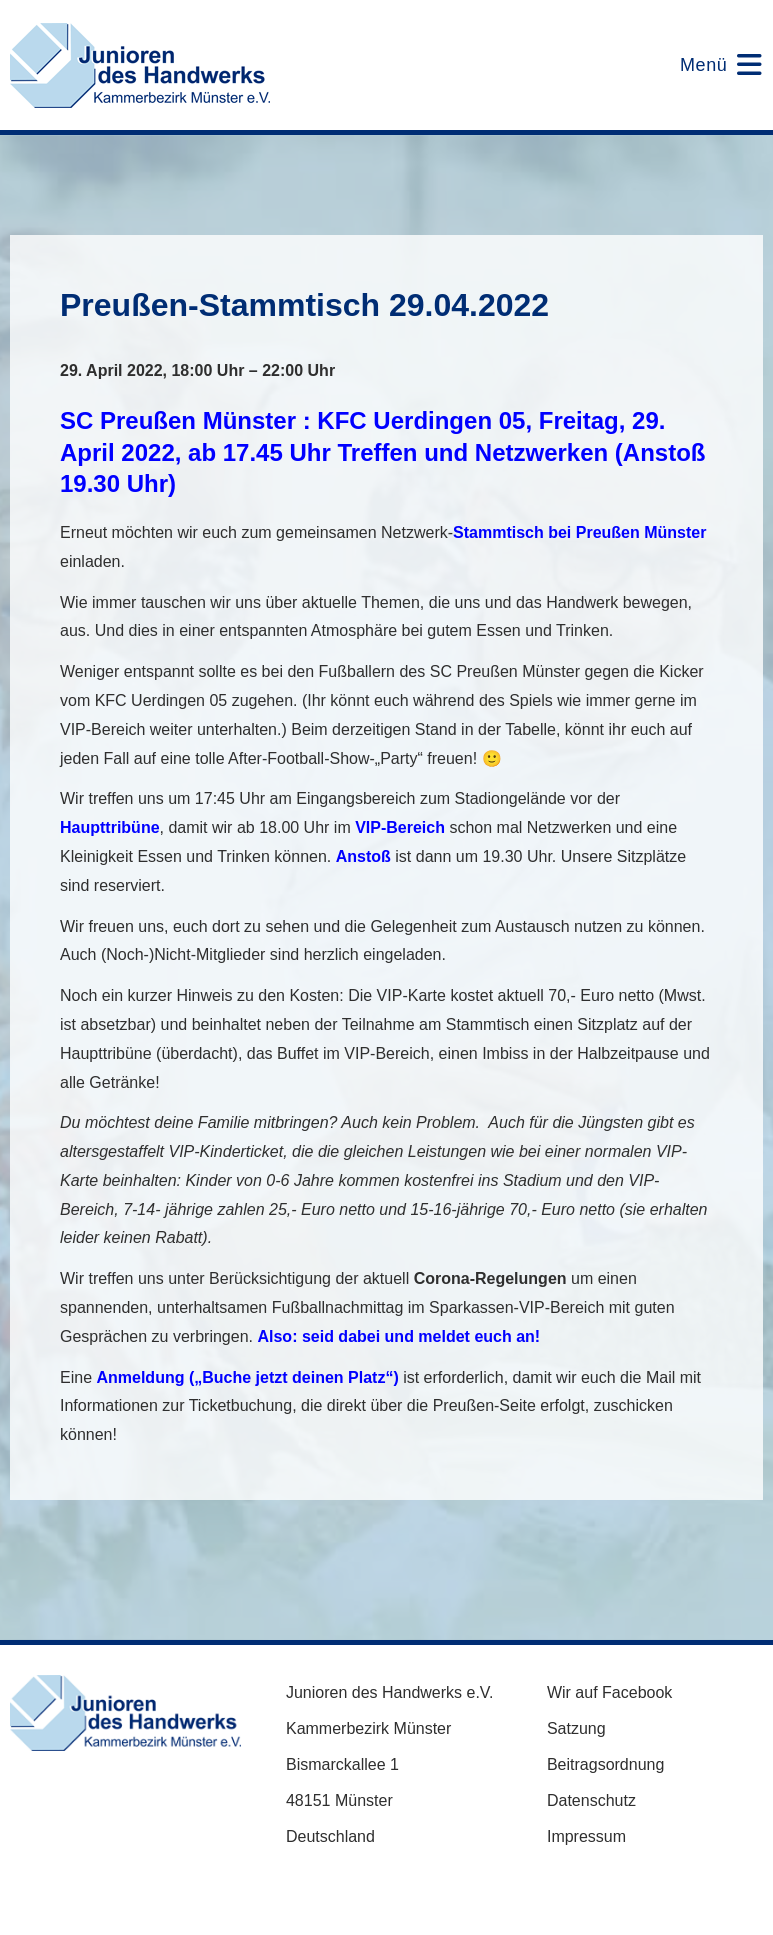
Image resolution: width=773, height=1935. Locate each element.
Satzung (576, 1728)
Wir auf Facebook (609, 1692)
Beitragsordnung (605, 1764)
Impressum (586, 1836)
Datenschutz (591, 1800)
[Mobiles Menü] (708, 65)
